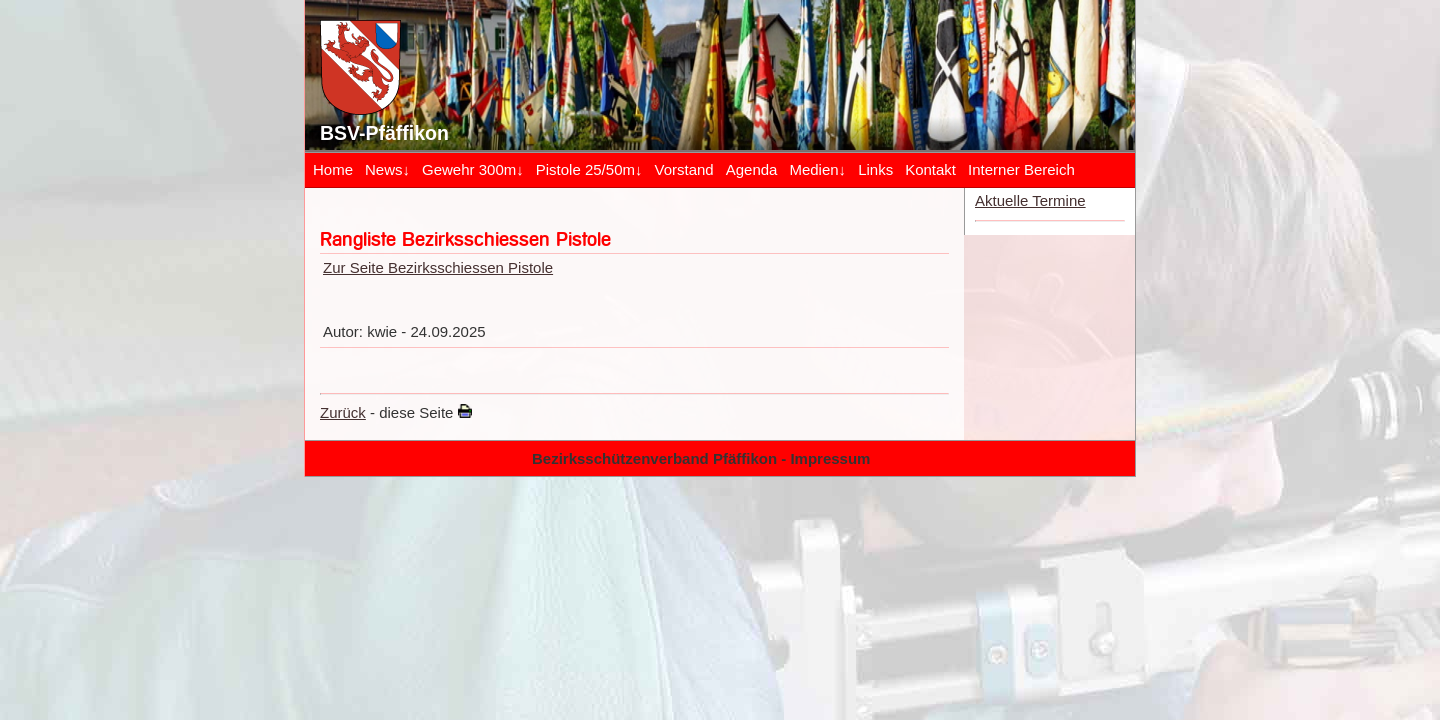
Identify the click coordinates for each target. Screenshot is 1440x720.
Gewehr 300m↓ (473, 169)
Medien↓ (817, 169)
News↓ (387, 169)
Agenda (752, 169)
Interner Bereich (1021, 169)
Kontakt (930, 169)
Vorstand (683, 169)
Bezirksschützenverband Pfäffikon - (661, 458)
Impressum (830, 458)
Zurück (343, 412)
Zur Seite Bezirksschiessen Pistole (438, 267)
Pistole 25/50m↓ (589, 169)
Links (875, 169)
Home (333, 169)
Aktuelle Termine (1030, 200)
